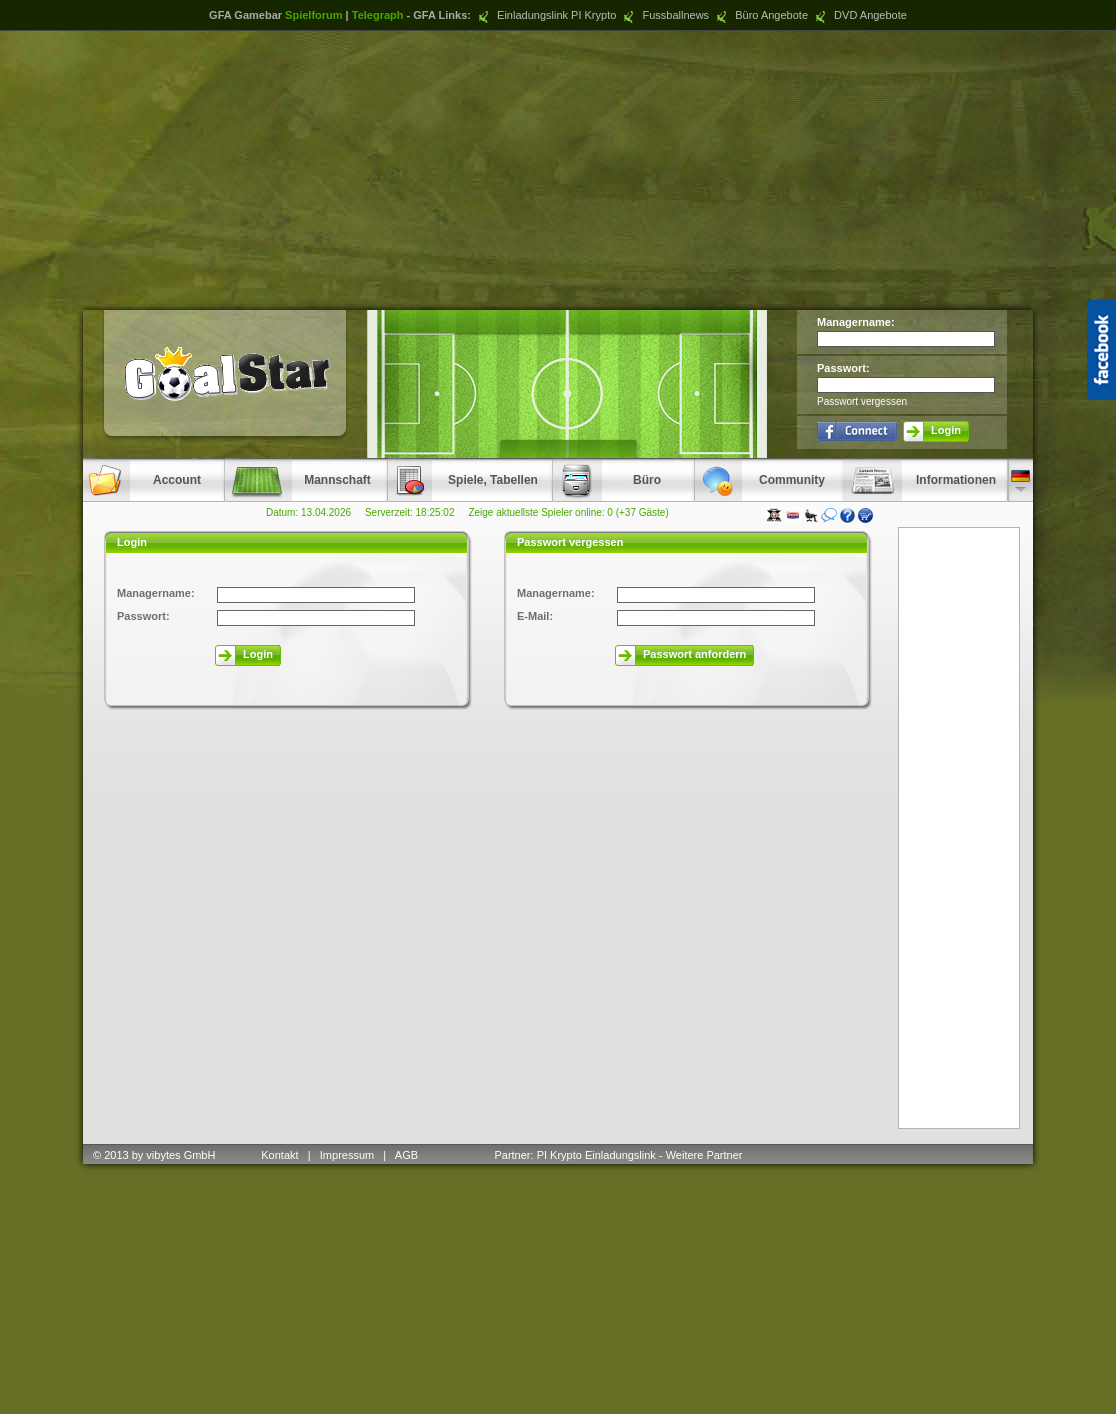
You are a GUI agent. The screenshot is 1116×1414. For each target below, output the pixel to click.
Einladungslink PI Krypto (545, 15)
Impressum (347, 1155)
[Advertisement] (558, 170)
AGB (408, 1155)
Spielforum (313, 15)
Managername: (856, 322)
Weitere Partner (704, 1155)
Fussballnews (664, 15)
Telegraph (378, 15)
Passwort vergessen (862, 401)
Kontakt (279, 1155)
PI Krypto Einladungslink (596, 1155)
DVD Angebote (859, 15)
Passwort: (843, 368)
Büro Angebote (760, 15)
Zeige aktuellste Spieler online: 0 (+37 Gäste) (568, 512)
